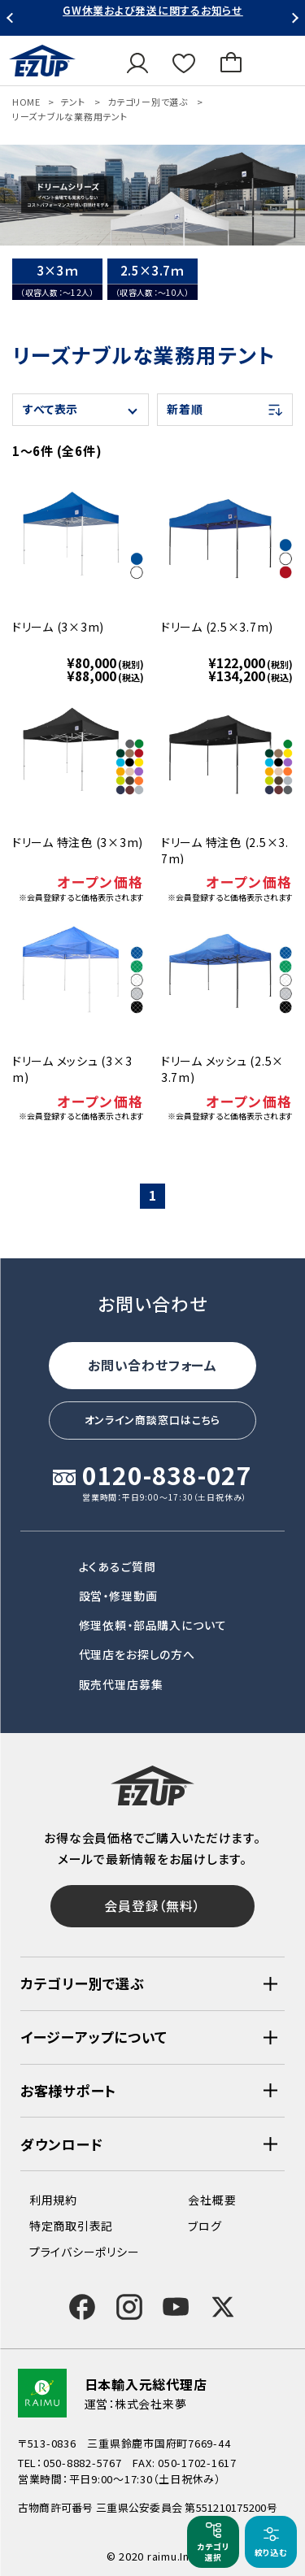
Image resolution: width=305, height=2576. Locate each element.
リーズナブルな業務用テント (70, 116)
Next (293, 18)
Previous (12, 18)
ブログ (204, 2226)
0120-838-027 (167, 1477)
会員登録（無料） (152, 1905)
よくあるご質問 (117, 1566)
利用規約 (53, 2200)
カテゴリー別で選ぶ (147, 101)
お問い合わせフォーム (152, 1365)
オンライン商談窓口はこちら (153, 1419)
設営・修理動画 (118, 1596)
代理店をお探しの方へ (137, 1654)
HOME (26, 101)
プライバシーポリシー (84, 2252)
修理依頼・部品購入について (153, 1625)
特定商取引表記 (71, 2226)
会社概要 (212, 2200)
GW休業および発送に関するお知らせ (153, 10)
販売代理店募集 (121, 1684)
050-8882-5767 (82, 2462)
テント (72, 101)
